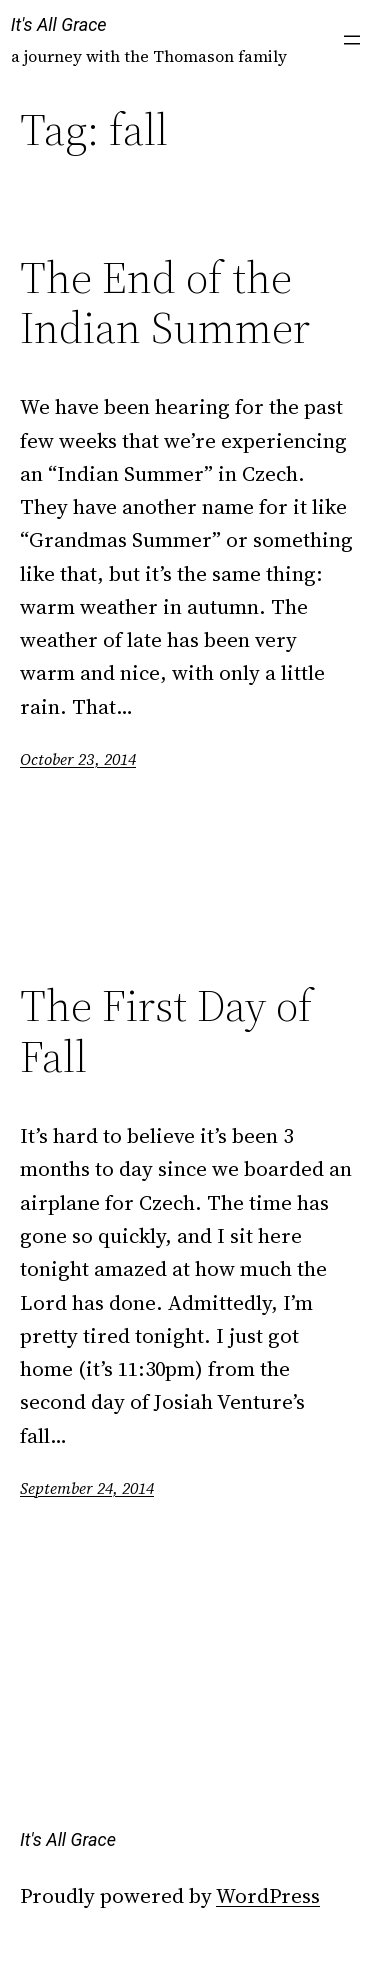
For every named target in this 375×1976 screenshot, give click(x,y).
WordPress (268, 1895)
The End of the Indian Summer (165, 303)
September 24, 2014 (87, 1488)
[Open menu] (352, 40)
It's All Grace (59, 24)
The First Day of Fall (166, 1031)
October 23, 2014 (78, 759)
